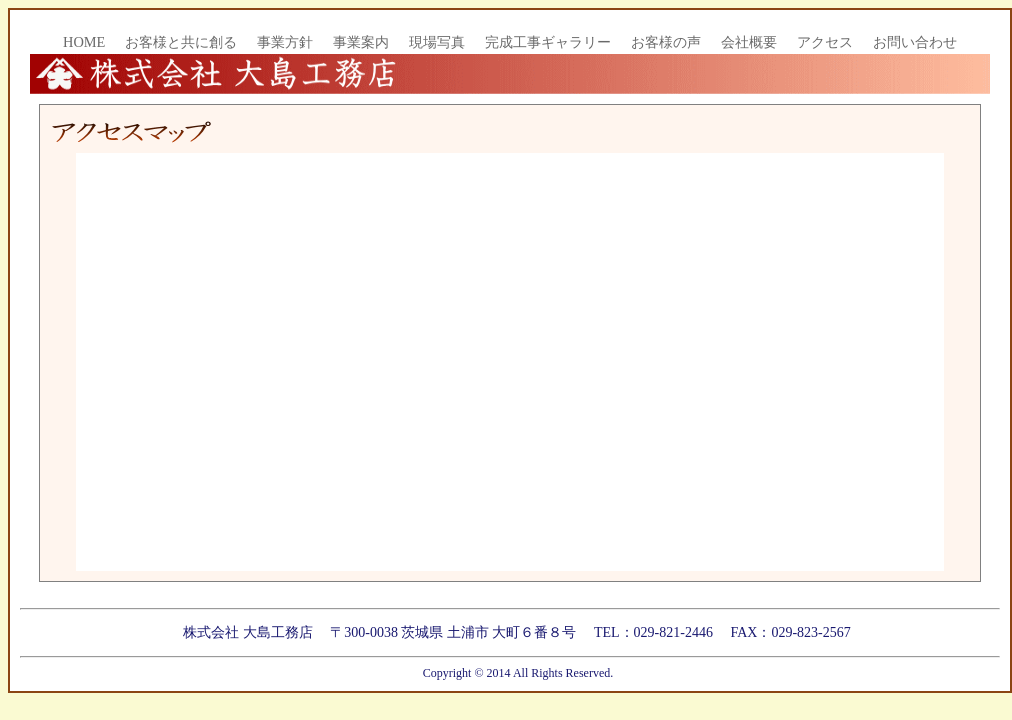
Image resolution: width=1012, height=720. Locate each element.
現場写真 (437, 42)
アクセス (825, 42)
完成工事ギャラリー (548, 42)
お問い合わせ (915, 42)
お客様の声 (666, 42)
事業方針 (285, 42)
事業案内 (361, 42)
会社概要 (749, 42)
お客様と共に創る (181, 42)
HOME (84, 42)
